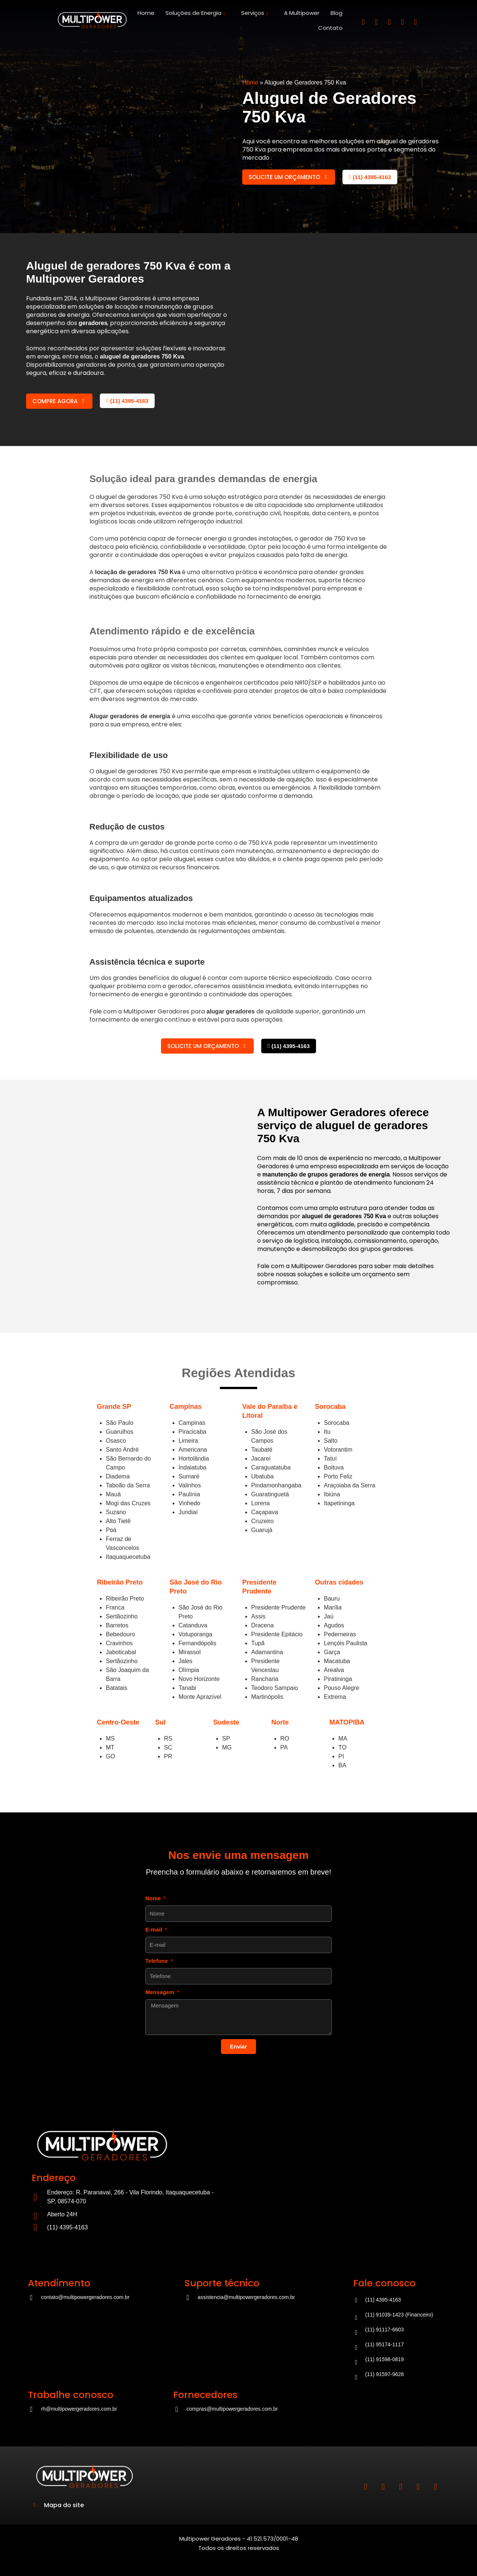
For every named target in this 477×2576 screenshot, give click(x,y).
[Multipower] (334, 2178)
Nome (153, 1898)
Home (146, 13)
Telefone (157, 1961)
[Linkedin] (376, 22)
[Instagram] (363, 22)
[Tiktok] (402, 22)
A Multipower (301, 13)
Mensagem (160, 1992)
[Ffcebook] (389, 22)
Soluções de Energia (196, 13)
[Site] (92, 20)
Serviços (256, 13)
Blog (336, 13)
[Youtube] (415, 22)
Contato (330, 28)
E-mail (154, 1929)
